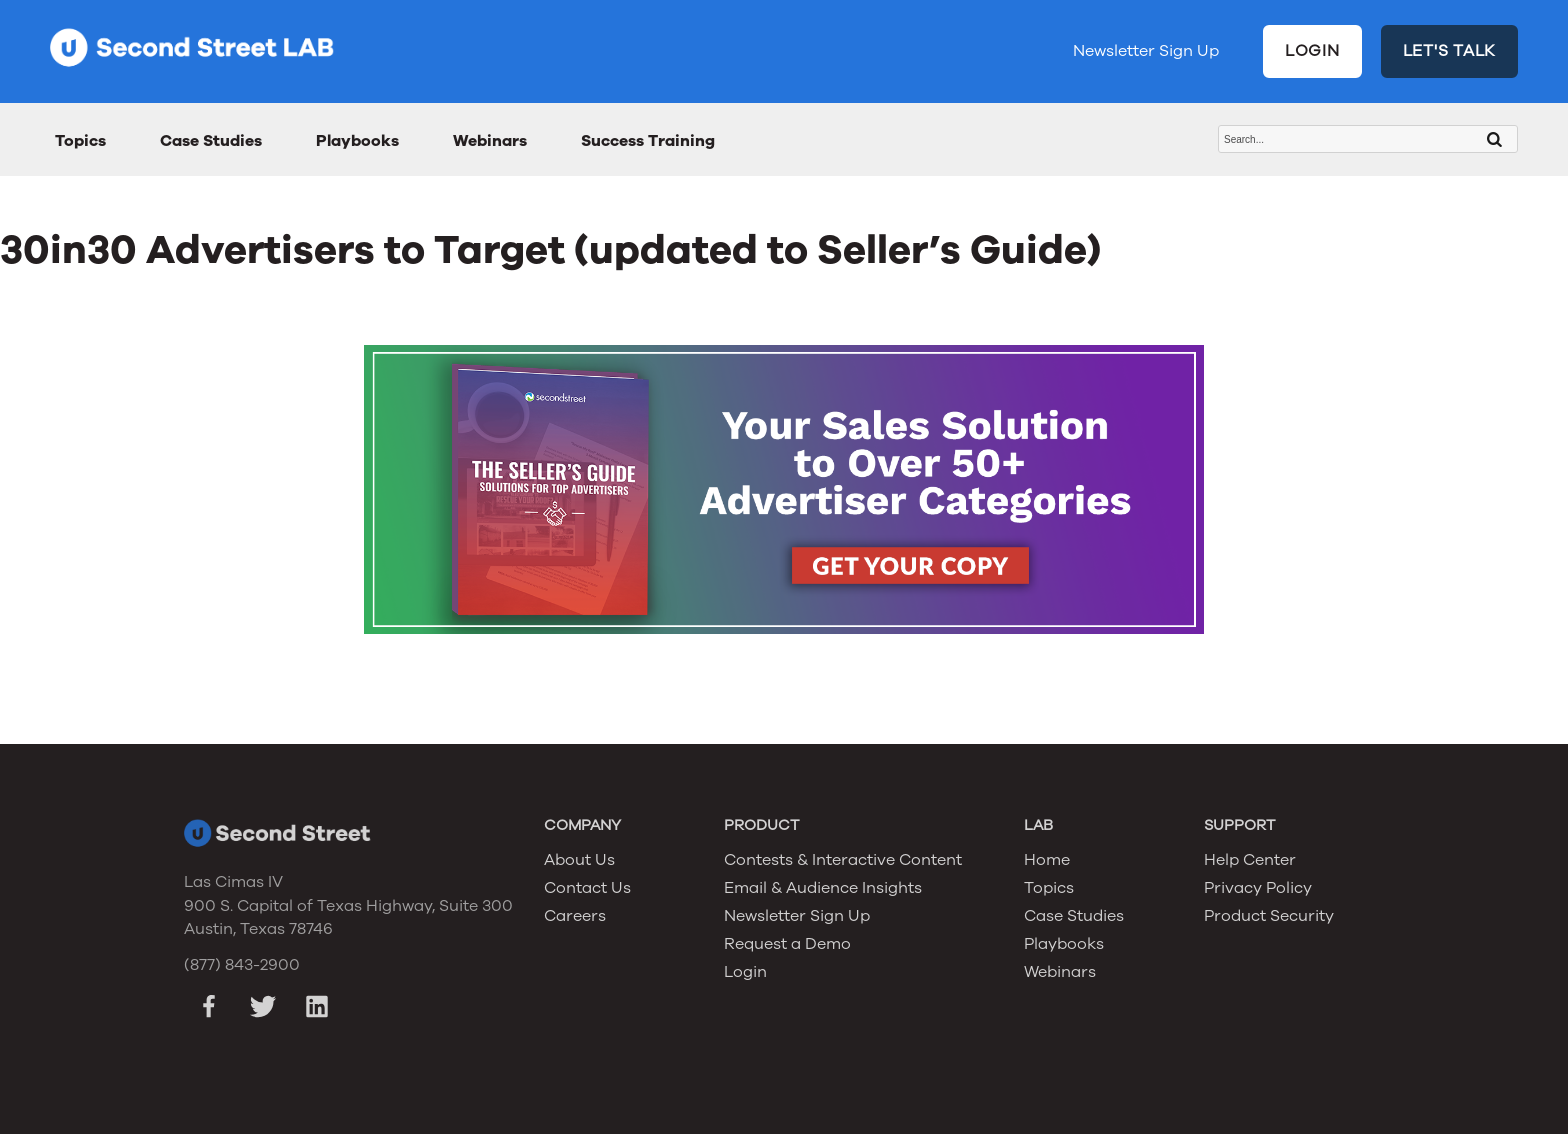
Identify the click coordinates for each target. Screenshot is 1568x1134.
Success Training (648, 141)
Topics (80, 141)
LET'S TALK (1450, 51)
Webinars (490, 141)
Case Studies (211, 141)
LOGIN (1312, 51)
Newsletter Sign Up (1146, 51)
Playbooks (357, 141)
